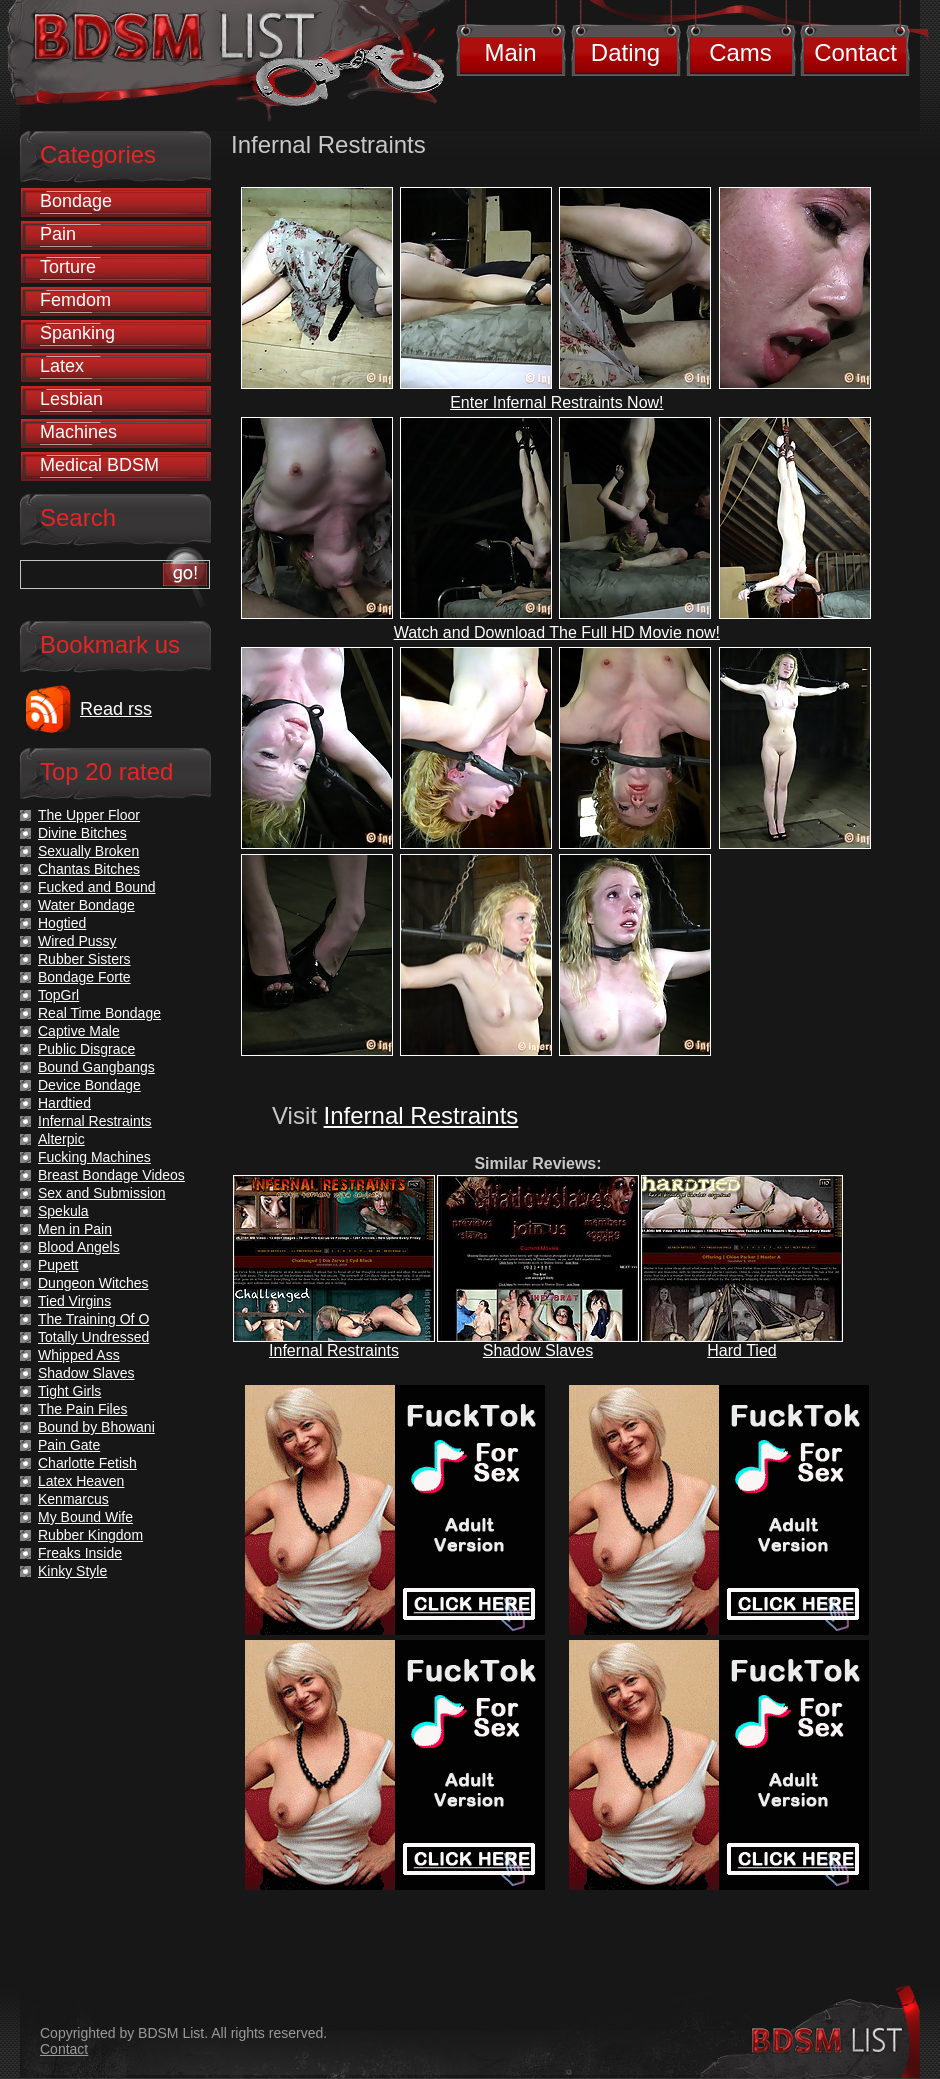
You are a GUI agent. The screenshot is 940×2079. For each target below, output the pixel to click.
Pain (58, 234)
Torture (68, 267)
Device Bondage (89, 1085)
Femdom (75, 300)
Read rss (116, 709)
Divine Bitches (82, 833)
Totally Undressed (93, 1337)
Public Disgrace (86, 1049)
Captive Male (79, 1031)
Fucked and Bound (97, 887)
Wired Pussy (77, 941)
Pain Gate (69, 1445)
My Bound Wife (85, 1517)
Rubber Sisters (84, 959)
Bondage (76, 201)
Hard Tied (741, 1350)
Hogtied (62, 923)
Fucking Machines (94, 1157)
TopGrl (58, 995)
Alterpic (61, 1139)
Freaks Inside (80, 1553)
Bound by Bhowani (96, 1427)
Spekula (63, 1211)
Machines (78, 432)
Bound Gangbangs (96, 1067)
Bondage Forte (84, 977)
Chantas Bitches (89, 869)
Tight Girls (69, 1391)
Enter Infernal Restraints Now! (556, 402)
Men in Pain (75, 1229)
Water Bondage (86, 905)
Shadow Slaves (538, 1350)
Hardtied (64, 1103)
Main (510, 52)
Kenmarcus (73, 1499)
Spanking (77, 333)
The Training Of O (93, 1319)
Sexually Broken (88, 851)
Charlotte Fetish (87, 1463)
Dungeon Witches (93, 1283)
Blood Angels (79, 1247)
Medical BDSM (99, 465)
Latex (62, 366)
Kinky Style (72, 1571)
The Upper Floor (89, 815)
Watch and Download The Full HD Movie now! (557, 632)
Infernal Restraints (421, 1115)
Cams (740, 52)
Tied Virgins (74, 1301)
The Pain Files (82, 1409)
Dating (625, 52)
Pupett (58, 1265)
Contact (855, 52)
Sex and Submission (102, 1193)
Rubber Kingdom (90, 1535)
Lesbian (71, 399)
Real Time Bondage (99, 1013)
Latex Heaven (81, 1481)
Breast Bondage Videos (111, 1175)
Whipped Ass (79, 1355)
